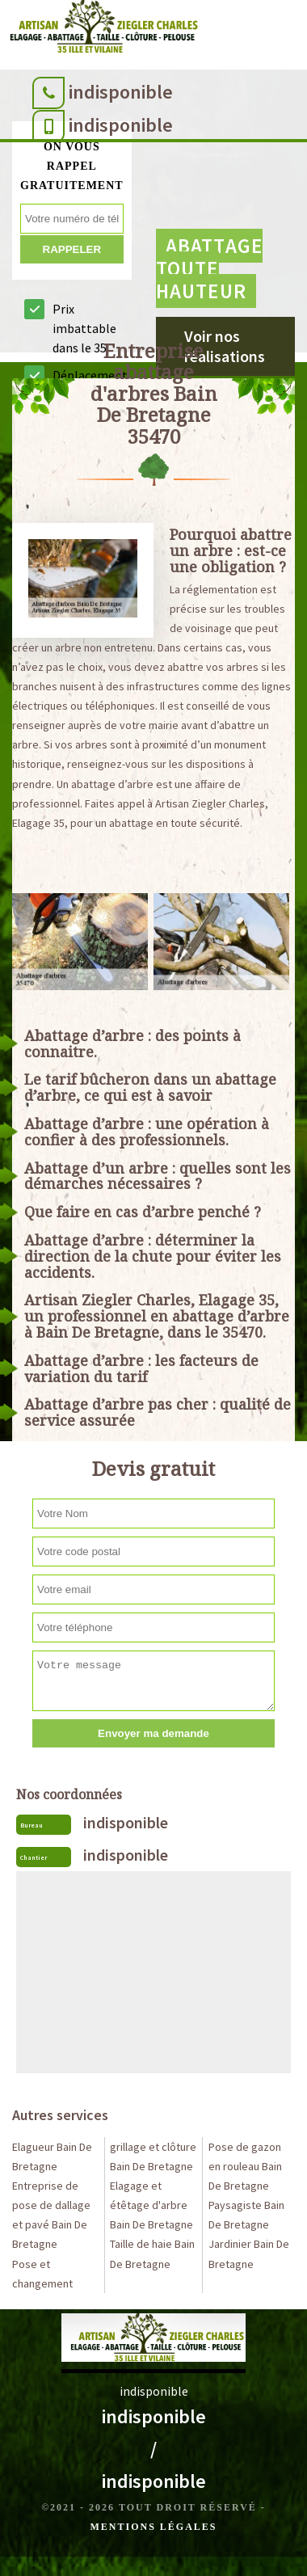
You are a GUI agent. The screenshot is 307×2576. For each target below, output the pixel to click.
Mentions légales (153, 2526)
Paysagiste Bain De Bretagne (246, 2215)
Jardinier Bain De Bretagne (248, 2253)
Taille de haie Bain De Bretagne (152, 2253)
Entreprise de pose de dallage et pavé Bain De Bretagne (51, 2214)
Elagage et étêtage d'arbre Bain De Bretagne (151, 2205)
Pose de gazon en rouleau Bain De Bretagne (245, 2166)
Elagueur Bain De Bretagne (52, 2156)
